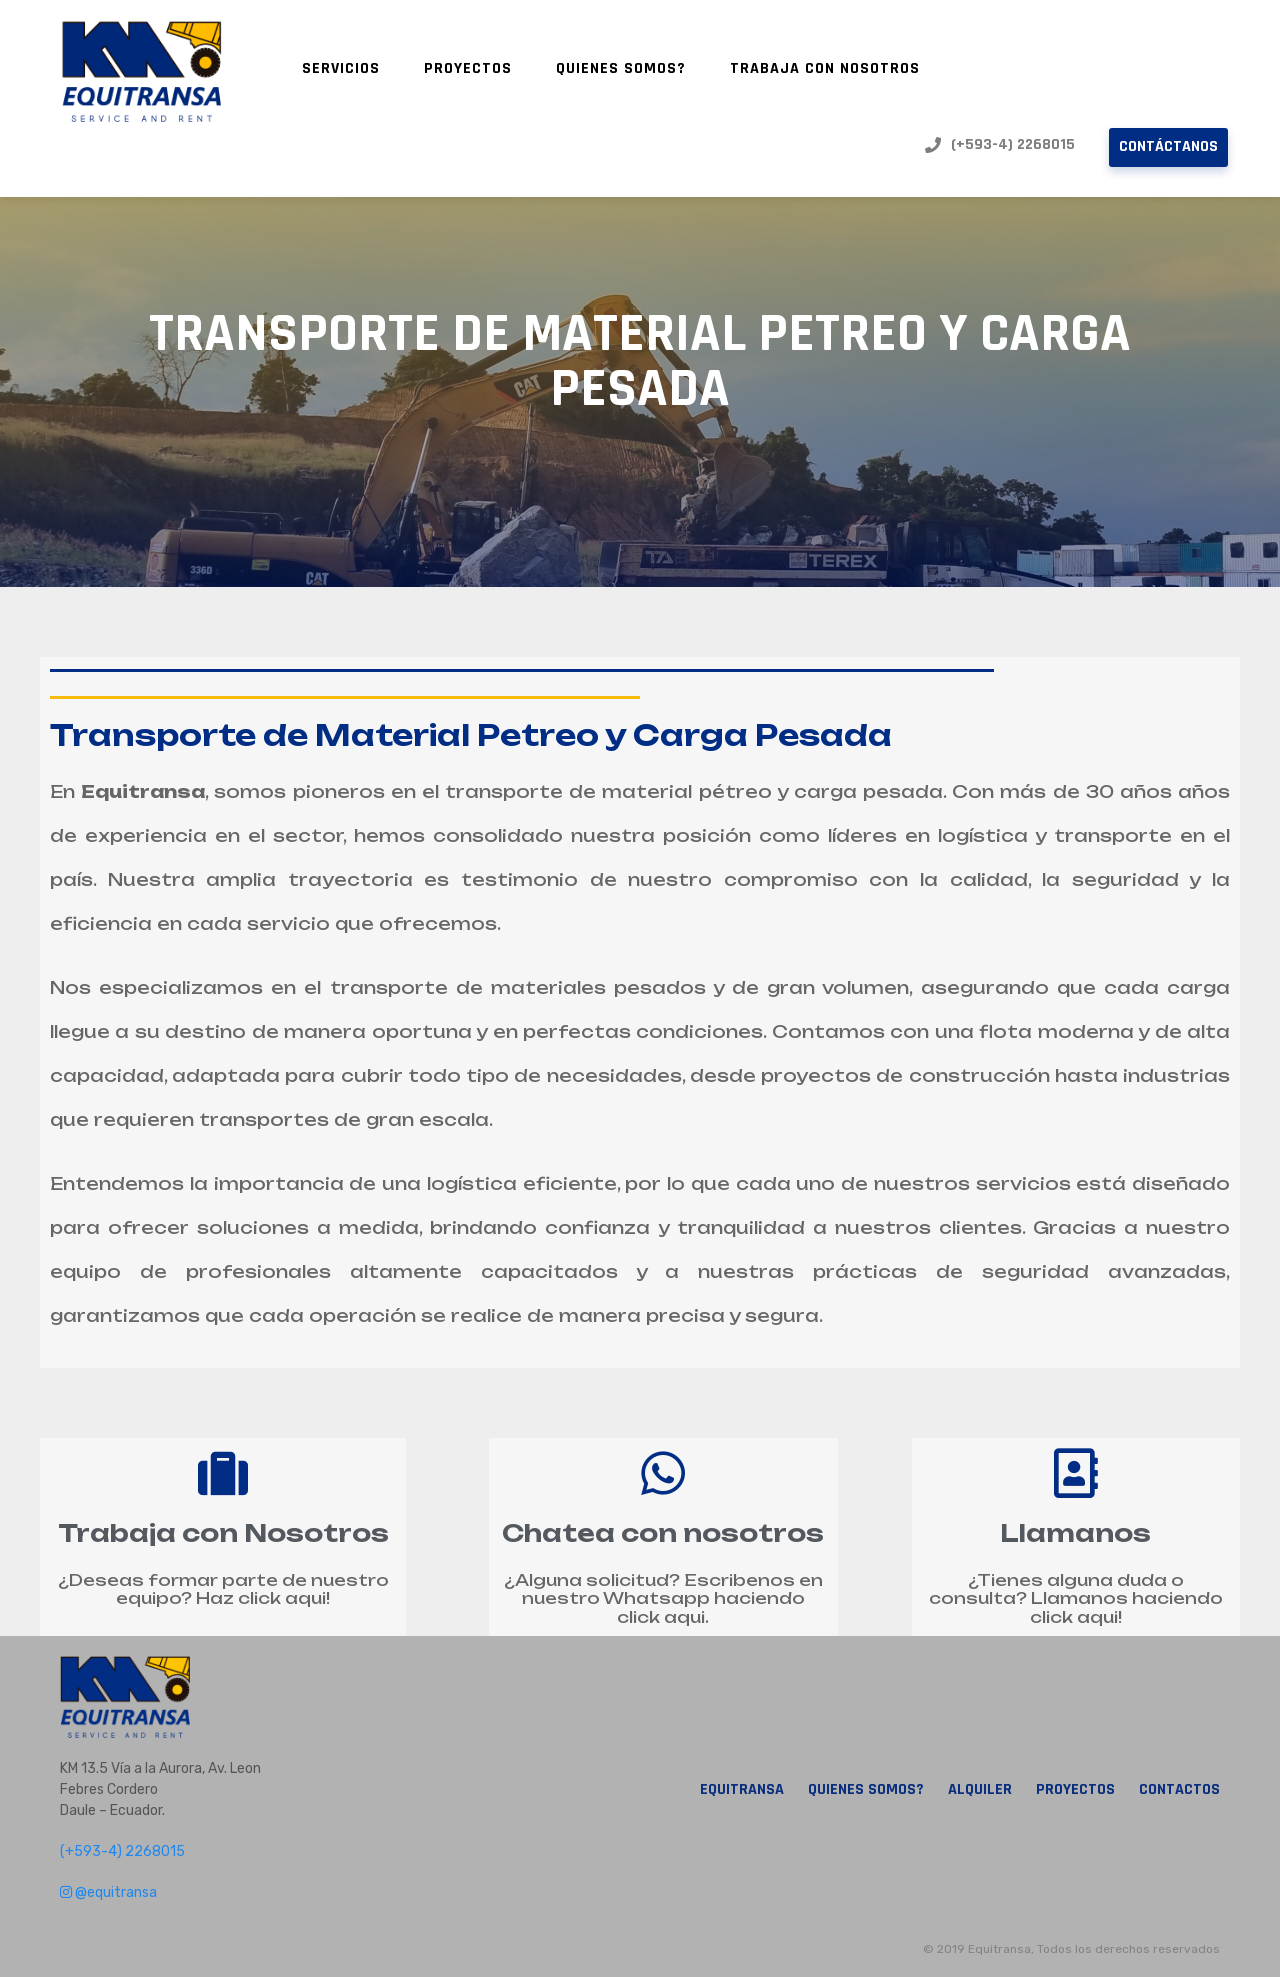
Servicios (341, 68)
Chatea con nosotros (663, 1533)
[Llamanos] (1076, 1473)
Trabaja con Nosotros (223, 1533)
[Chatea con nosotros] (663, 1473)
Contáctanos (1168, 146)
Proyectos (468, 68)
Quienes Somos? (621, 68)
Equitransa (742, 1790)
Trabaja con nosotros (825, 68)
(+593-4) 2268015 (1000, 145)
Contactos (1179, 1790)
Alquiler (980, 1790)
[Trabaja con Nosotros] (223, 1473)
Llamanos (1075, 1533)
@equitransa (108, 1892)
